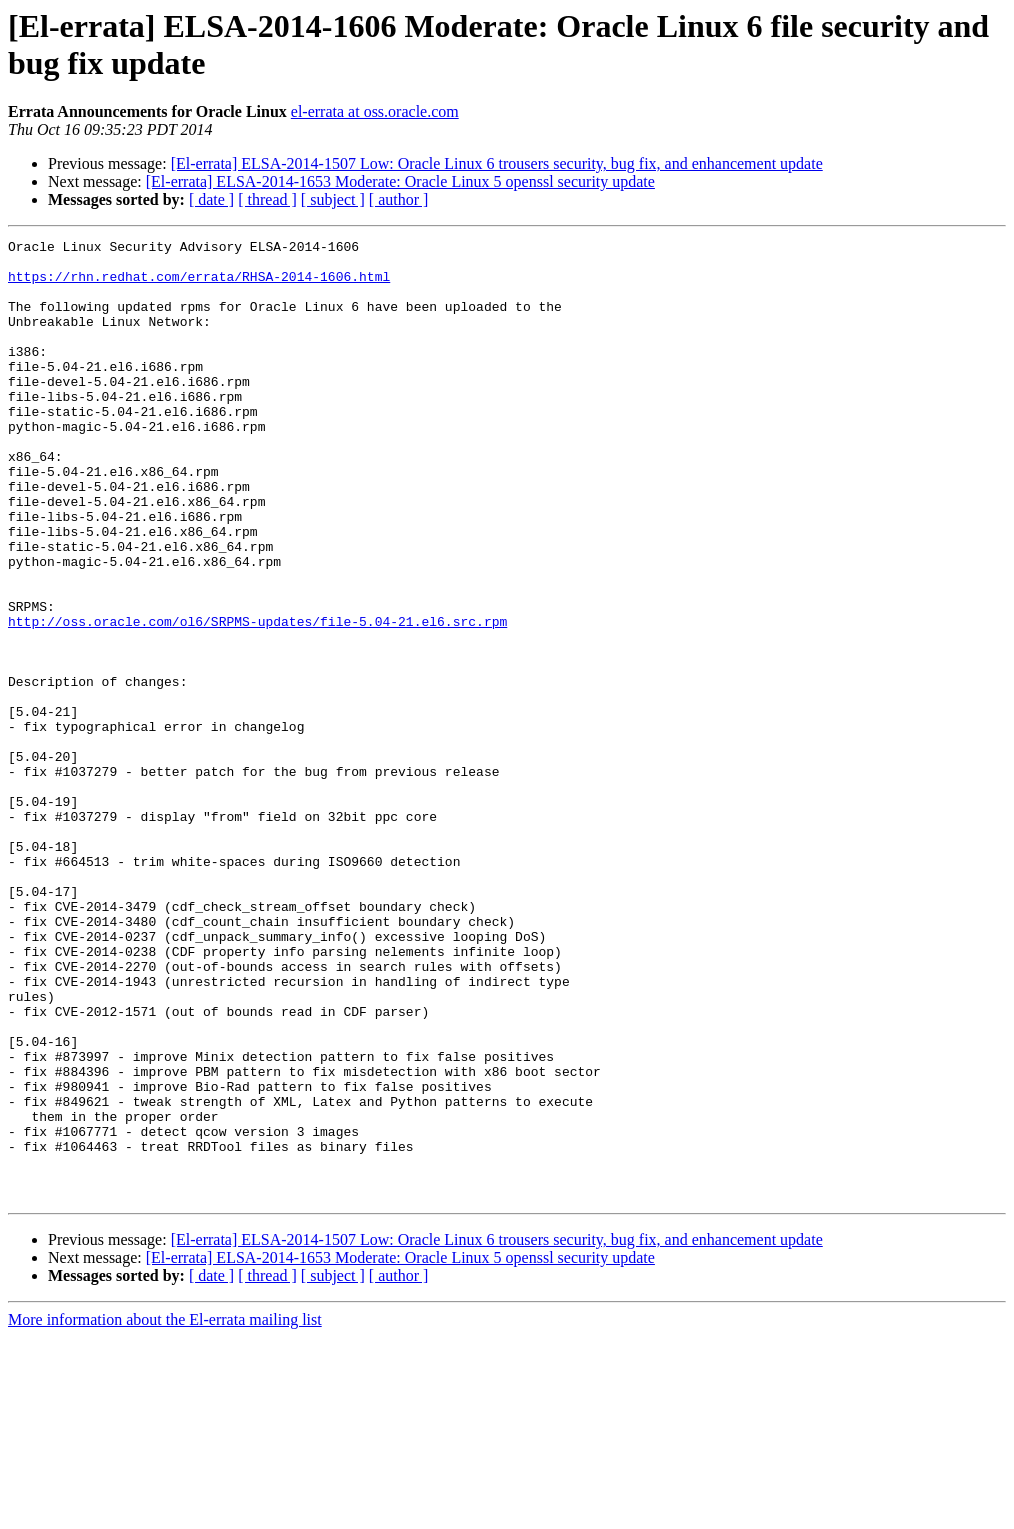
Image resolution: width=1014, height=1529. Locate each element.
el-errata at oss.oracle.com (375, 111)
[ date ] (211, 199)
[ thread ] (267, 199)
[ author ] (399, 199)
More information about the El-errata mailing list (165, 1511)
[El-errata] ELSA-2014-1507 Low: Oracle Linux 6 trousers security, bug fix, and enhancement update (497, 163)
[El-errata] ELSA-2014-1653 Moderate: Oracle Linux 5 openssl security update (400, 181)
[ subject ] (333, 199)
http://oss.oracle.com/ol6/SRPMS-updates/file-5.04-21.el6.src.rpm (257, 699)
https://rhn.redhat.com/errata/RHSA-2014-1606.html (199, 285)
